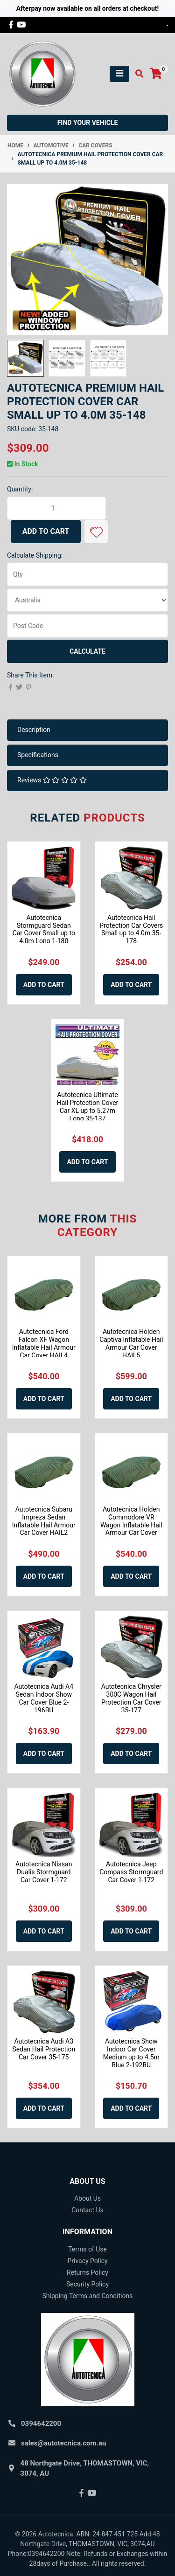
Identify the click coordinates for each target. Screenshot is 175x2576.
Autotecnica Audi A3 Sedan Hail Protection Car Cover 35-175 (43, 2049)
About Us (87, 2198)
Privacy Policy (87, 2261)
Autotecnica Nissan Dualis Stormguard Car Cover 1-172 (43, 1872)
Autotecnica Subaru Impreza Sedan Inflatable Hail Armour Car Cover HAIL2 (44, 1521)
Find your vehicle (87, 122)
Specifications (37, 755)
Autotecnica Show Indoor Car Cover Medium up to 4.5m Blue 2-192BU (131, 2052)
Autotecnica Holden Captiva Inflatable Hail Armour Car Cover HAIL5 (131, 1343)
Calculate (87, 651)
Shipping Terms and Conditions (87, 2296)
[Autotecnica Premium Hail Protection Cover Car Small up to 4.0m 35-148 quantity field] (56, 508)
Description (33, 729)
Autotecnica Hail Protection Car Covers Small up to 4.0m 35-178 (131, 929)
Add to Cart (46, 531)
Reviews (52, 780)
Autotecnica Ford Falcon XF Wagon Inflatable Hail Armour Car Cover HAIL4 (44, 1343)
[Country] (87, 600)
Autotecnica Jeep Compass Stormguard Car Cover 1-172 (131, 1872)
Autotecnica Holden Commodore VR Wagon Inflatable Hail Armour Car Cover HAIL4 (131, 1525)
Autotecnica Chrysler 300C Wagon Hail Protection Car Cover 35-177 (131, 1698)
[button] (96, 531)
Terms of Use (87, 2249)
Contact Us (87, 2210)
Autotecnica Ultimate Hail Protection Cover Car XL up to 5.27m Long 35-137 (88, 1106)
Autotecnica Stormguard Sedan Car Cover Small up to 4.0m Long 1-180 (44, 929)
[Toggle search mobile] (136, 74)
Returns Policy (87, 2272)
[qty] (87, 574)
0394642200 (41, 2423)
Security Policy (87, 2284)
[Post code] (87, 625)
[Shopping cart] (156, 74)
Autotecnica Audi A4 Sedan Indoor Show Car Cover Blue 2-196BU (43, 1698)
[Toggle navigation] (119, 74)
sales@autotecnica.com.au (63, 2443)
